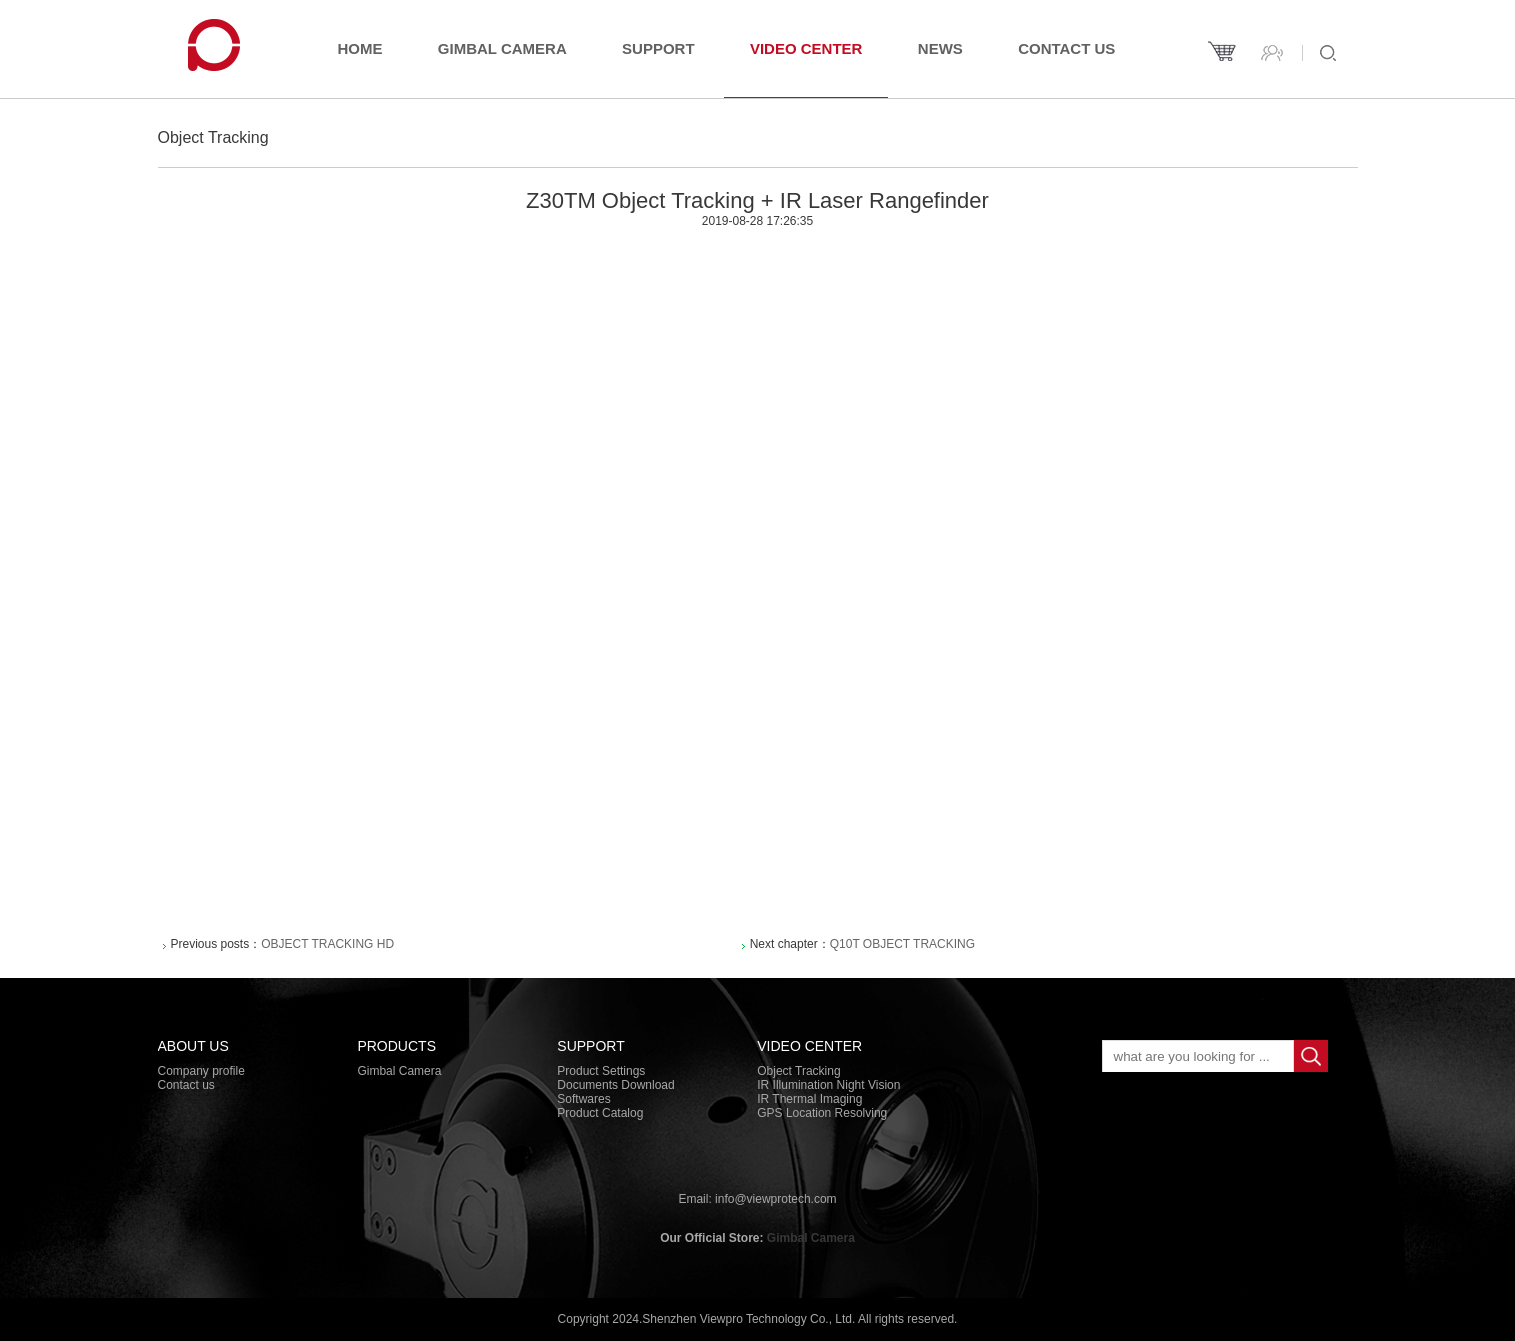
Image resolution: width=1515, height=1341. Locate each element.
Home (360, 48)
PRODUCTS (396, 1046)
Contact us (1066, 48)
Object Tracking (798, 1071)
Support (658, 48)
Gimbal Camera (502, 48)
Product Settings (601, 1071)
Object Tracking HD (327, 944)
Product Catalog (600, 1113)
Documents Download (615, 1085)
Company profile (201, 1071)
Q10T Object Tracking (902, 944)
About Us (193, 1046)
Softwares (583, 1099)
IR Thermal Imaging (809, 1099)
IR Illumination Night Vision (828, 1085)
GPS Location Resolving (822, 1113)
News (940, 48)
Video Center (806, 48)
